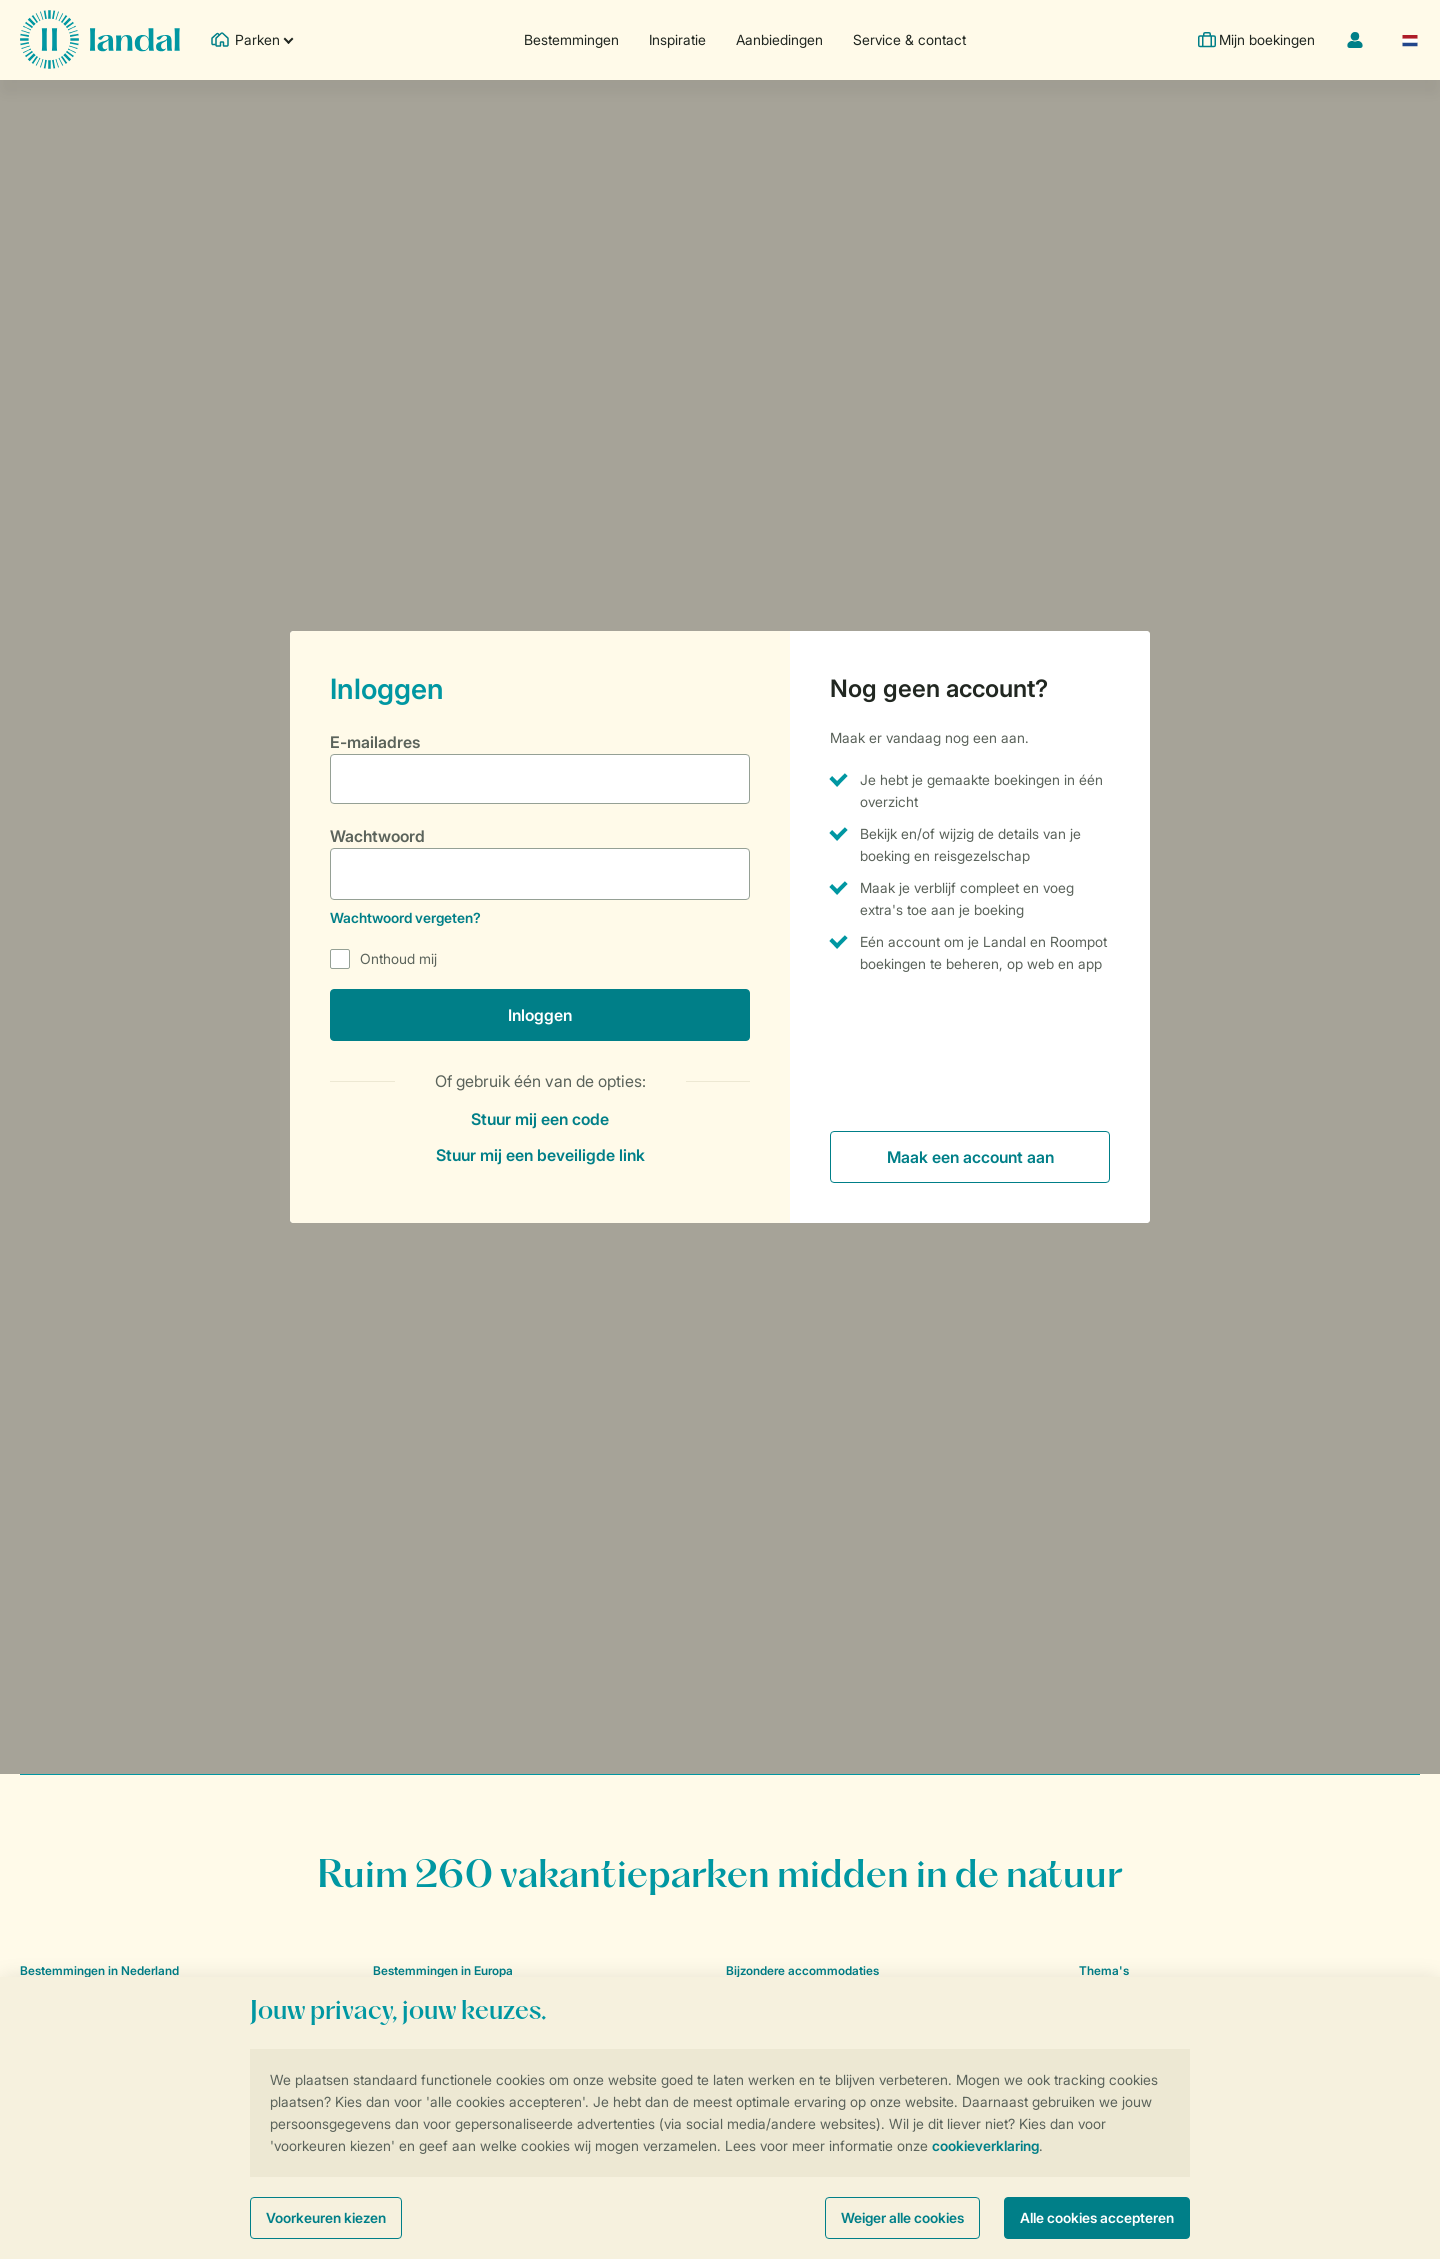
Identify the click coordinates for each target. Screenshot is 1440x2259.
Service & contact (907, 39)
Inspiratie (675, 39)
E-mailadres (375, 742)
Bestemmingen (569, 39)
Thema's (1104, 1970)
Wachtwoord (377, 836)
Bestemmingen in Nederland (99, 1970)
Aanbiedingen (777, 39)
